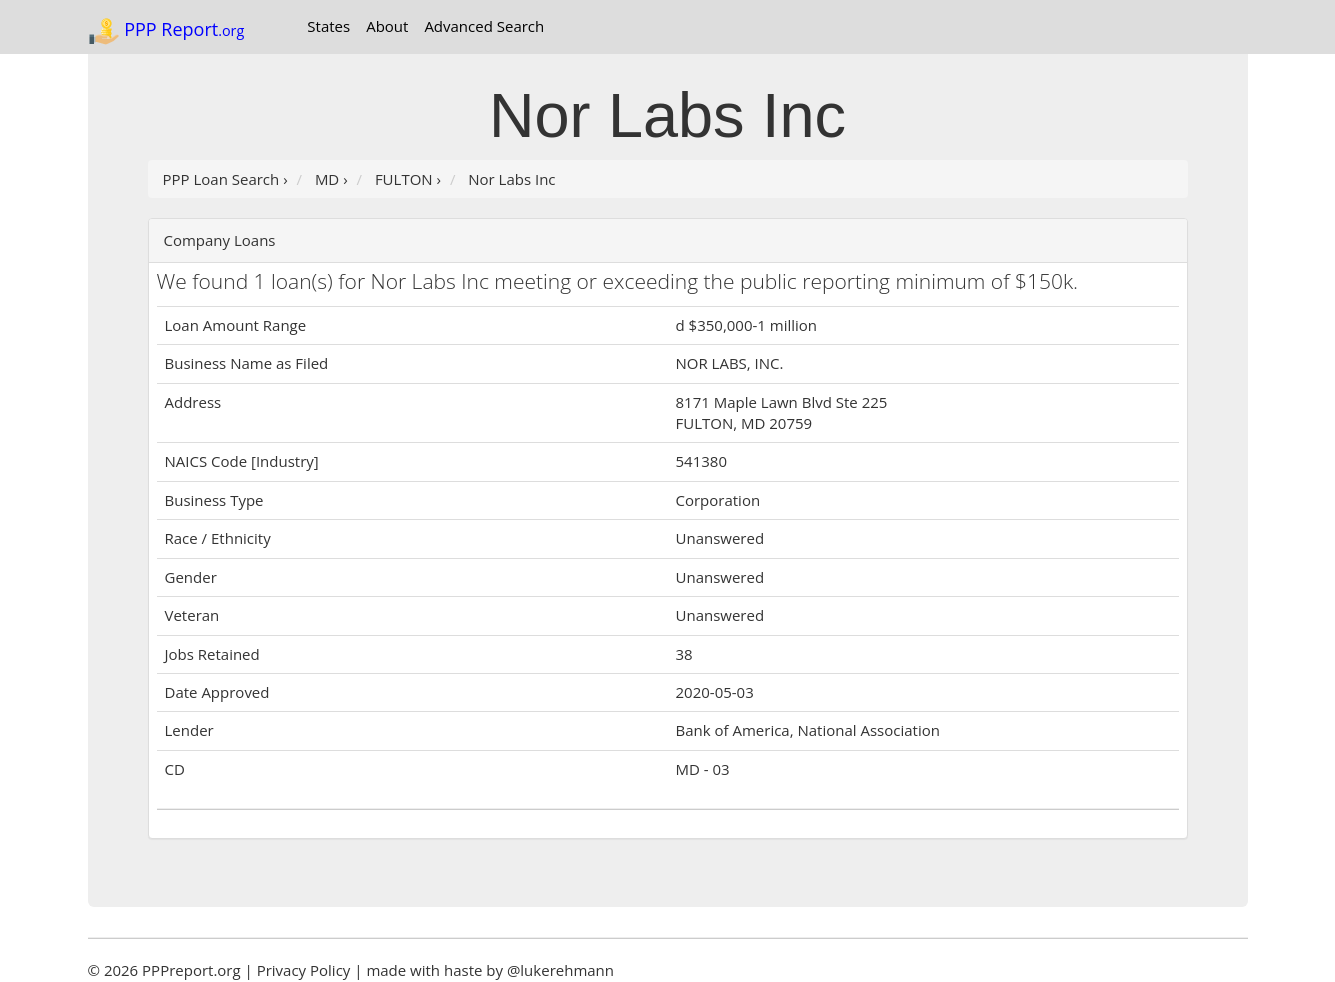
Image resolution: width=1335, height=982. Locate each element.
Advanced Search (484, 26)
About (387, 26)
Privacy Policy (304, 970)
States (328, 26)
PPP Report (166, 31)
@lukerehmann (560, 970)
